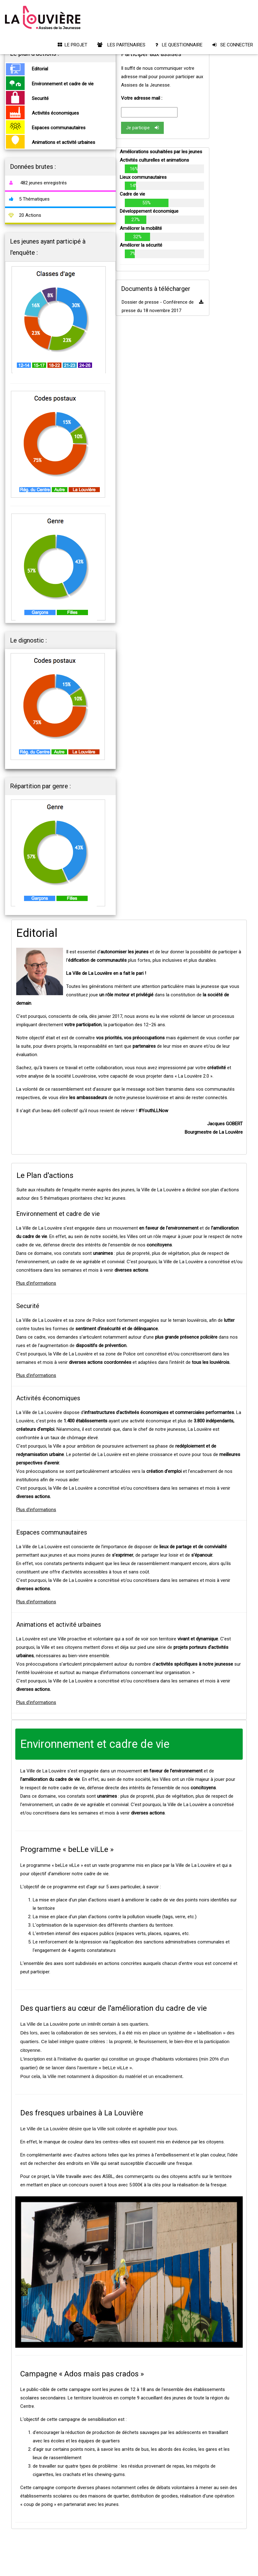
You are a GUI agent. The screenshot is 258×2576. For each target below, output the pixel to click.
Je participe (142, 127)
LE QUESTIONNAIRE (178, 45)
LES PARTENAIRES (121, 45)
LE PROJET (72, 45)
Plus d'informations (36, 1283)
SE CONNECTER (232, 45)
